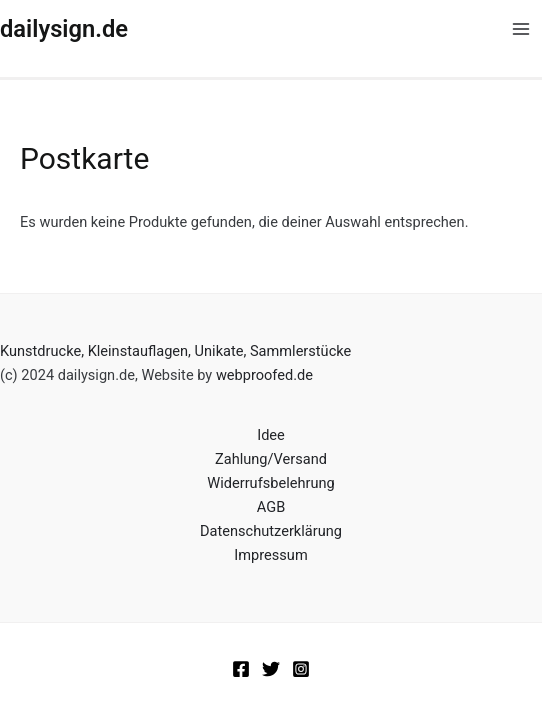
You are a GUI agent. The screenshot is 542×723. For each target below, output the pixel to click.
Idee (271, 435)
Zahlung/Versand (271, 459)
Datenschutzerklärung (271, 531)
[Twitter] (271, 669)
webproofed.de (264, 375)
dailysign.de (64, 29)
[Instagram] (301, 669)
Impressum (270, 555)
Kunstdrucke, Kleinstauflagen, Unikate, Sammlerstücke (175, 351)
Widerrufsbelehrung (270, 483)
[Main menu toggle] (521, 29)
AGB (271, 507)
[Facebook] (241, 669)
